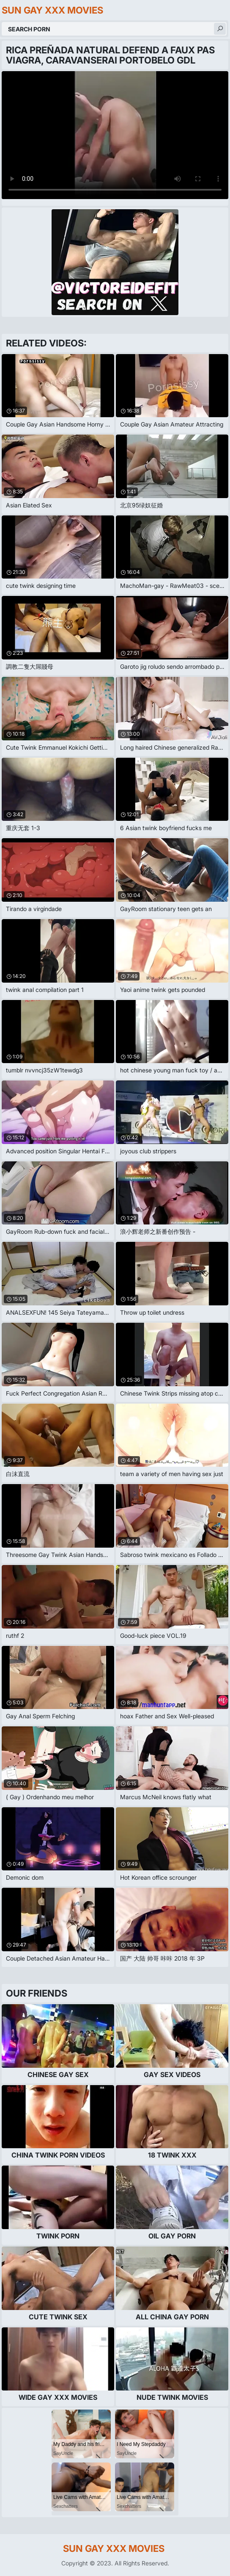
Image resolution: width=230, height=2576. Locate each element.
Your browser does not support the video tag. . (115, 135)
